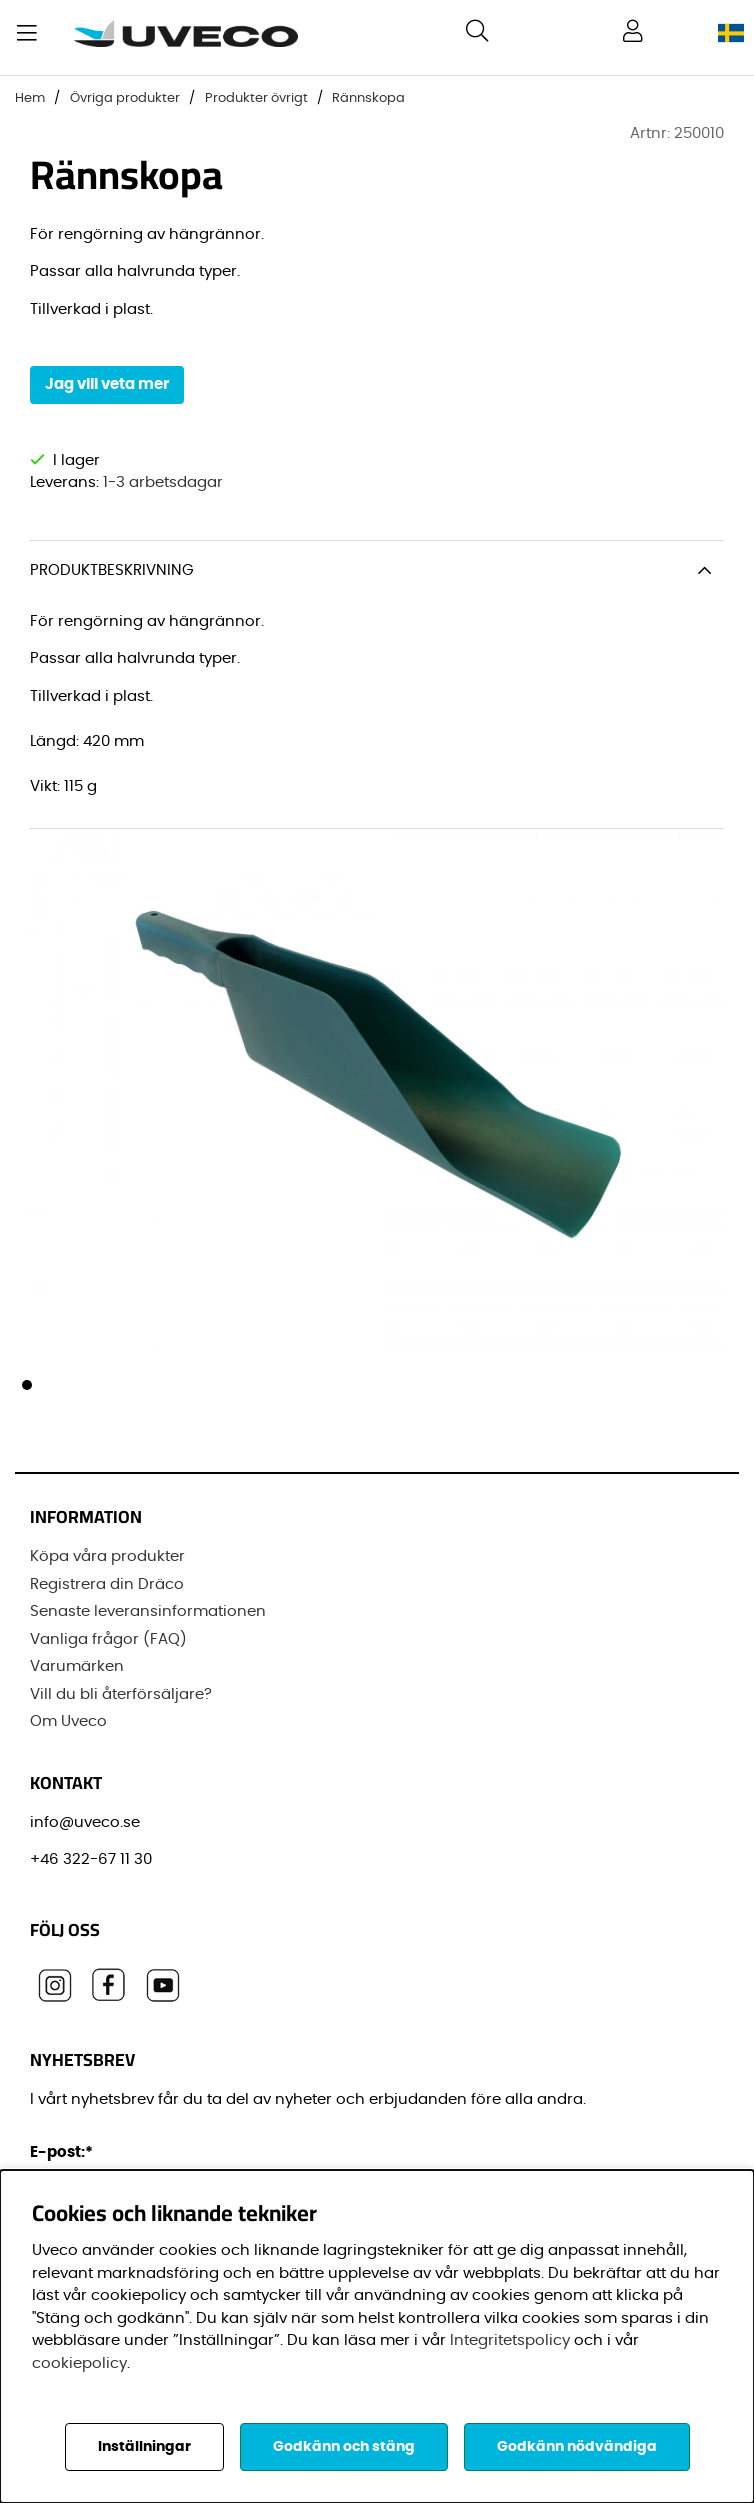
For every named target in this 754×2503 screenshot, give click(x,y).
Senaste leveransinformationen (148, 1611)
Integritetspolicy (510, 2340)
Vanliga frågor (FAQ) (108, 1638)
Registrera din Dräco (107, 1583)
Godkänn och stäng (344, 2447)
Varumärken (77, 1666)
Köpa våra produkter (107, 1556)
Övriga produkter (125, 98)
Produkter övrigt (256, 98)
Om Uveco (68, 1721)
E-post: (64, 2151)
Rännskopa (368, 98)
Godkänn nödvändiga (577, 2447)
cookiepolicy (79, 2363)
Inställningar (144, 2447)
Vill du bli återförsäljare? (121, 1693)
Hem (30, 98)
